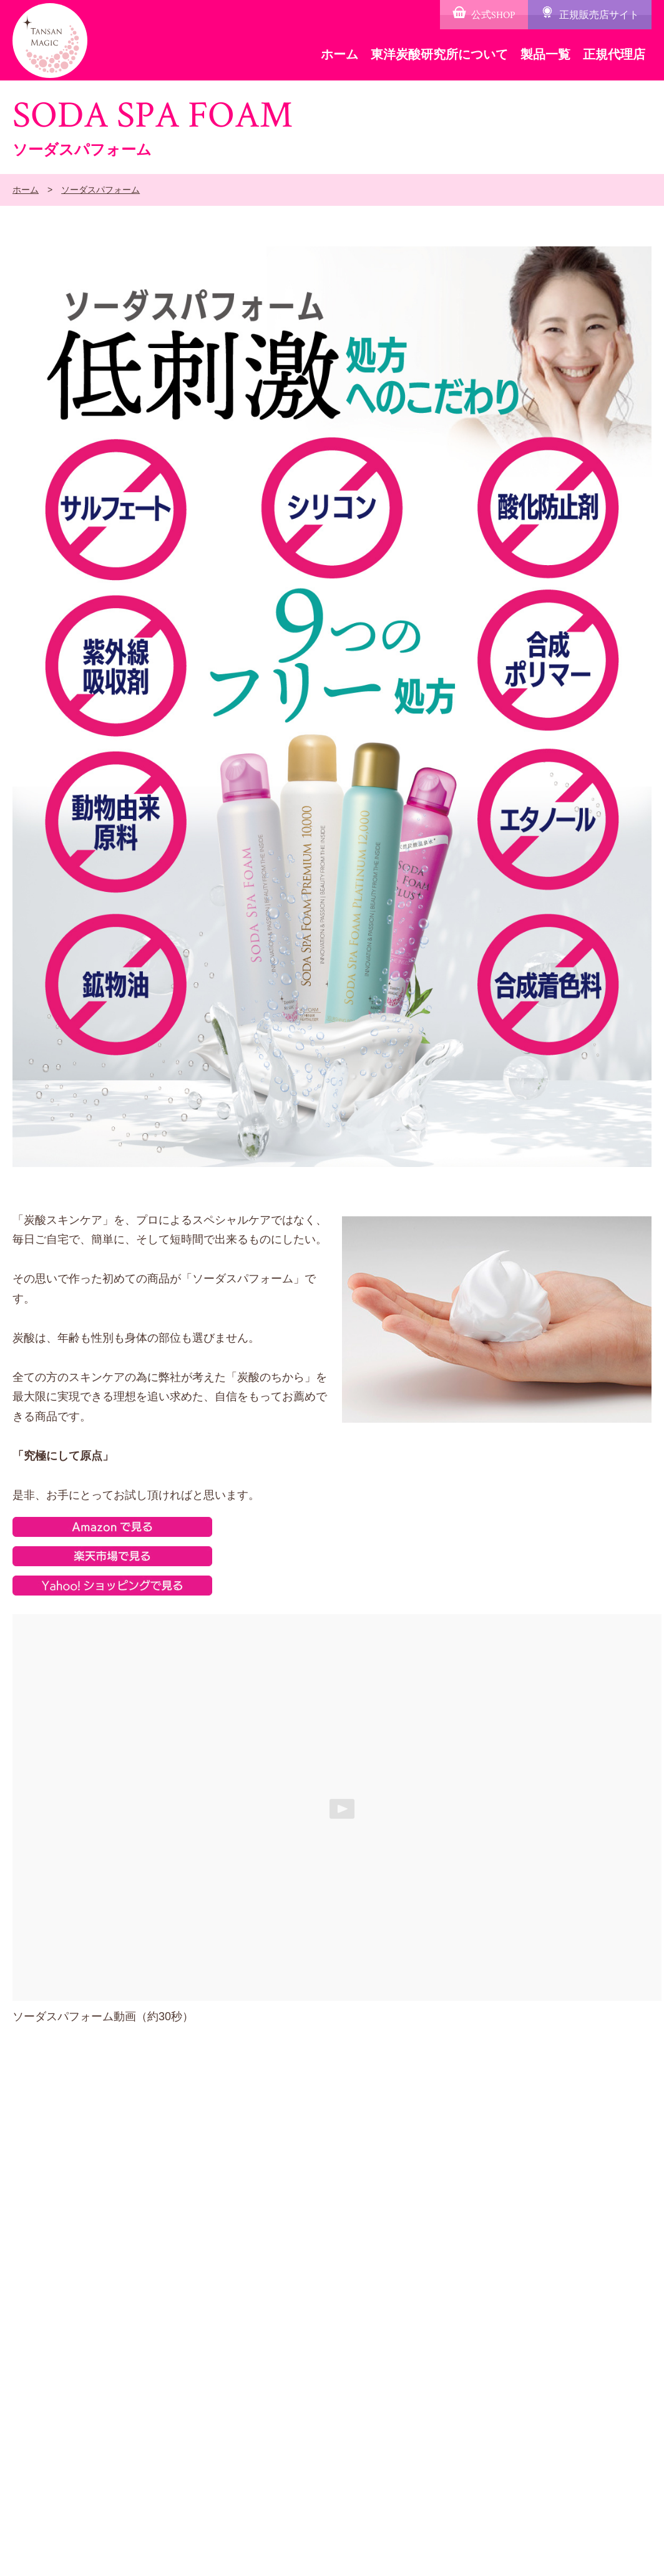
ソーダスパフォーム (100, 190)
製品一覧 (545, 54)
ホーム (339, 54)
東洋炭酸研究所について (439, 54)
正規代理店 (614, 54)
